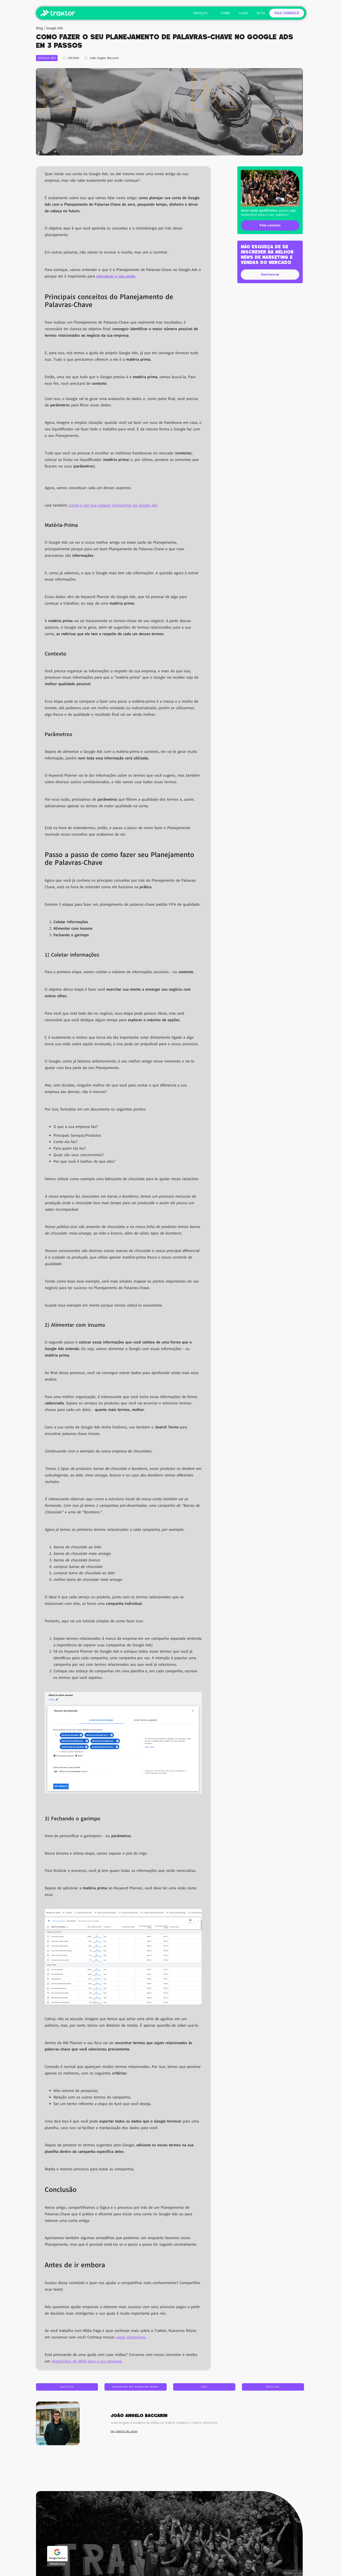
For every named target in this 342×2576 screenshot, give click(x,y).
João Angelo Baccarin (104, 58)
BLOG (261, 13)
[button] (202, 13)
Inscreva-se (270, 274)
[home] (58, 13)
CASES (243, 13)
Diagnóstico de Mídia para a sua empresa (86, 2361)
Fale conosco (270, 225)
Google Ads (47, 58)
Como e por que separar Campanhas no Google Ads (112, 505)
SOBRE (225, 13)
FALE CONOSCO (286, 13)
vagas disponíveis (130, 2337)
